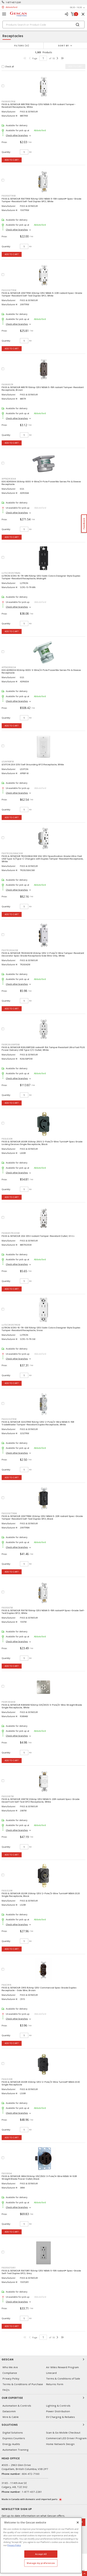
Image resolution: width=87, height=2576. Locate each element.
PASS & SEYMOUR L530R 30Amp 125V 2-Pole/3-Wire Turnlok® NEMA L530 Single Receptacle (41, 2083)
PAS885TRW (8, 101)
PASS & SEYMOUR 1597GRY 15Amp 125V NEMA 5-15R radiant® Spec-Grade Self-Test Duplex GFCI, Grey (41, 2272)
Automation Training (15, 2449)
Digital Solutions (12, 2432)
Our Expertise (43, 2398)
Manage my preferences (41, 2563)
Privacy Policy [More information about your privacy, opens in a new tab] (14, 2545)
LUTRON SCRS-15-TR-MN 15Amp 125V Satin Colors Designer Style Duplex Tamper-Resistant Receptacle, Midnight (41, 577)
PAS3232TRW (9, 1419)
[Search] (43, 24)
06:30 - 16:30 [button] (76, 7)
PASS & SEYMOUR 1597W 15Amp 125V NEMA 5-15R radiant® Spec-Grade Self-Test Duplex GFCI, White (43, 1612)
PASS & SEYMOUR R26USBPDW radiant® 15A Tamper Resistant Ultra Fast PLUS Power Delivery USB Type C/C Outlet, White (43, 1048)
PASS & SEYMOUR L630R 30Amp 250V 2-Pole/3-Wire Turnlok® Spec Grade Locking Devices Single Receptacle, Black (42, 1143)
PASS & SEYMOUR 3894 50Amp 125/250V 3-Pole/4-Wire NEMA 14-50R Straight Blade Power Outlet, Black (39, 2177)
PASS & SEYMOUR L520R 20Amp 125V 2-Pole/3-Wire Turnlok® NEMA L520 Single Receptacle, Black (41, 1895)
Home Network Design (60, 2444)
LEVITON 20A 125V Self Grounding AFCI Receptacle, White (33, 764)
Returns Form (54, 2384)
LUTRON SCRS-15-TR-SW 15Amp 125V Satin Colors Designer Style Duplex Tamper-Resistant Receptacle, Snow (41, 1329)
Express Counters (13, 2438)
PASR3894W (8, 1701)
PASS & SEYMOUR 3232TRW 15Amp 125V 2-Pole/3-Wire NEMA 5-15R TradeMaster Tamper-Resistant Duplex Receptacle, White (38, 1423)
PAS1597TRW (9, 195)
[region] (41, 2545)
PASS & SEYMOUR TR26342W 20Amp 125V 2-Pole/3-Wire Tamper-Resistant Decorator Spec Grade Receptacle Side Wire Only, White (43, 954)
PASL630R (7, 1138)
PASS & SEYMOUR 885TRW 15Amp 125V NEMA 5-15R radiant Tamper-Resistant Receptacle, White (39, 105)
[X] (77, 2522)
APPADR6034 (9, 667)
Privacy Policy (10, 2378)
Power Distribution (58, 2411)
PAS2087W (8, 1796)
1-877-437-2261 (13, 2)
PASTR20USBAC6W (12, 853)
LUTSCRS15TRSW (11, 1324)
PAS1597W (7, 1607)
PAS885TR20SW (11, 1233)
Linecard (51, 2372)
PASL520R (7, 1890)
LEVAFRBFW (8, 761)
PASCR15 (6, 1984)
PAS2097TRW (9, 290)
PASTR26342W (10, 950)
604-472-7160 (30, 2473)
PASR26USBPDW (11, 1044)
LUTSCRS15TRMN (11, 573)
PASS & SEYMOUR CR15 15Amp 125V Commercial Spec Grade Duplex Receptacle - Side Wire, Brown (39, 1989)
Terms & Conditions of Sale (63, 2378)
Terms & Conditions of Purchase (22, 2384)
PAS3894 (7, 2173)
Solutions (43, 2425)
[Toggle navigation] (4, 14)
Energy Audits (11, 2444)
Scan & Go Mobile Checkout (63, 2432)
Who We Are (10, 2367)
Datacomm (9, 2411)
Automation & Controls (16, 2405)
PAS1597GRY (9, 2267)
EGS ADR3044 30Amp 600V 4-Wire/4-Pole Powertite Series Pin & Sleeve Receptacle (41, 483)
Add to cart (12, 159)
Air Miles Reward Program (62, 2367)
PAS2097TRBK (9, 1513)
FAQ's (5, 2389)
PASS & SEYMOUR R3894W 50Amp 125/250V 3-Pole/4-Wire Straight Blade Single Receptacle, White (42, 1706)
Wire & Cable (10, 2417)
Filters (21, 45)
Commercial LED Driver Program (66, 2438)
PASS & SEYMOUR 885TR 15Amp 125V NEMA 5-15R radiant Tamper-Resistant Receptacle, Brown (43, 388)
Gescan (43, 2359)
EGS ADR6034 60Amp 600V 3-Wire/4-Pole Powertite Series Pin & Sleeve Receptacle (41, 671)
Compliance (9, 2372)
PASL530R (7, 2079)
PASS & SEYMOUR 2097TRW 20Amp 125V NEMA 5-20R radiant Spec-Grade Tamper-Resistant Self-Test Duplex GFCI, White (42, 294)
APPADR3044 (9, 478)
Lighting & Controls (58, 2405)
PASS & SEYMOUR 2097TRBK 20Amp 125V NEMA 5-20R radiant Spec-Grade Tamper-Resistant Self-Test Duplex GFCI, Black (42, 1517)
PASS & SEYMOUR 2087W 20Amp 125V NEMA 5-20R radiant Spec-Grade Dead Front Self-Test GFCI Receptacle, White (41, 1800)
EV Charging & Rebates (60, 2417)
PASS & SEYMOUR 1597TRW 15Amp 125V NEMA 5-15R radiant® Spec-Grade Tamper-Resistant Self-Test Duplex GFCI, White (41, 200)
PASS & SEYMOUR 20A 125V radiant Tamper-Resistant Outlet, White (38, 1236)
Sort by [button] (63, 45)
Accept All (41, 2554)
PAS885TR (7, 384)
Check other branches (17, 135)
